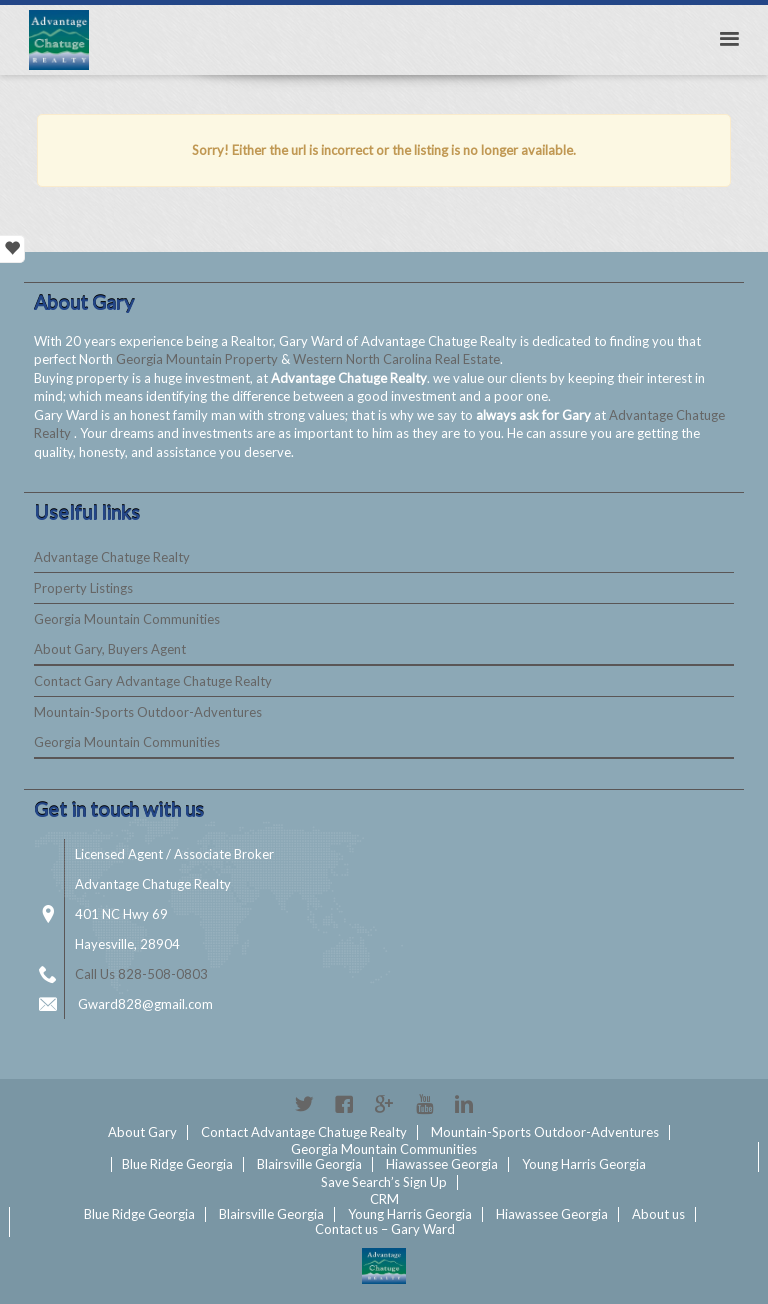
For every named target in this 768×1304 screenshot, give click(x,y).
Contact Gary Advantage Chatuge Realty (153, 681)
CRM (384, 1199)
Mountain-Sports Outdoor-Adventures (148, 712)
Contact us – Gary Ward (385, 1229)
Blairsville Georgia (309, 1164)
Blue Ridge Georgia (177, 1164)
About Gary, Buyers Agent (110, 649)
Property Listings (83, 588)
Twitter (304, 1104)
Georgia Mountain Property (198, 359)
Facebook (344, 1104)
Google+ (384, 1104)
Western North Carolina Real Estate (396, 359)
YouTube (424, 1104)
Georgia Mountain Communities (127, 619)
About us (658, 1214)
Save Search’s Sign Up (384, 1182)
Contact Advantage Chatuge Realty (304, 1132)
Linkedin (464, 1104)
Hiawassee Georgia (442, 1164)
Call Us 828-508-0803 (141, 974)
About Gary (142, 1132)
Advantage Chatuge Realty (112, 557)
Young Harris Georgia (584, 1164)
